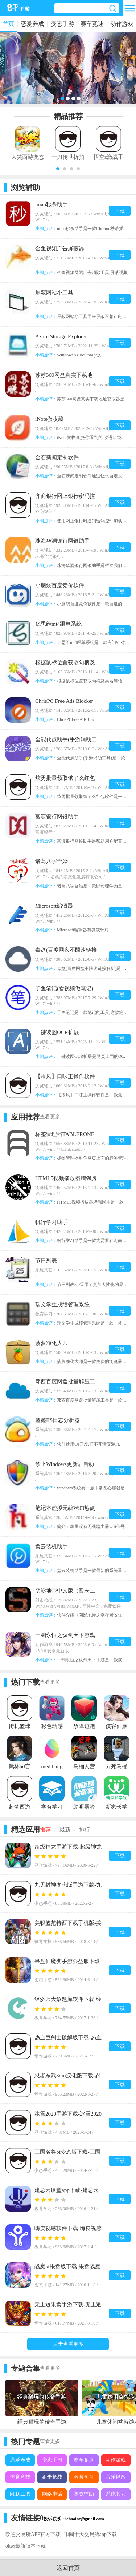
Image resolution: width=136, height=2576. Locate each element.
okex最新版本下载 (25, 2546)
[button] (57, 168)
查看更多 (50, 1117)
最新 (64, 1830)
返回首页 (68, 2568)
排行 (84, 1830)
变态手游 (62, 24)
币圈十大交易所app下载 (90, 2534)
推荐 (45, 1830)
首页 (8, 24)
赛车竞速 (92, 24)
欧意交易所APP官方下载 (33, 2534)
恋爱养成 (32, 24)
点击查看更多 (68, 2344)
